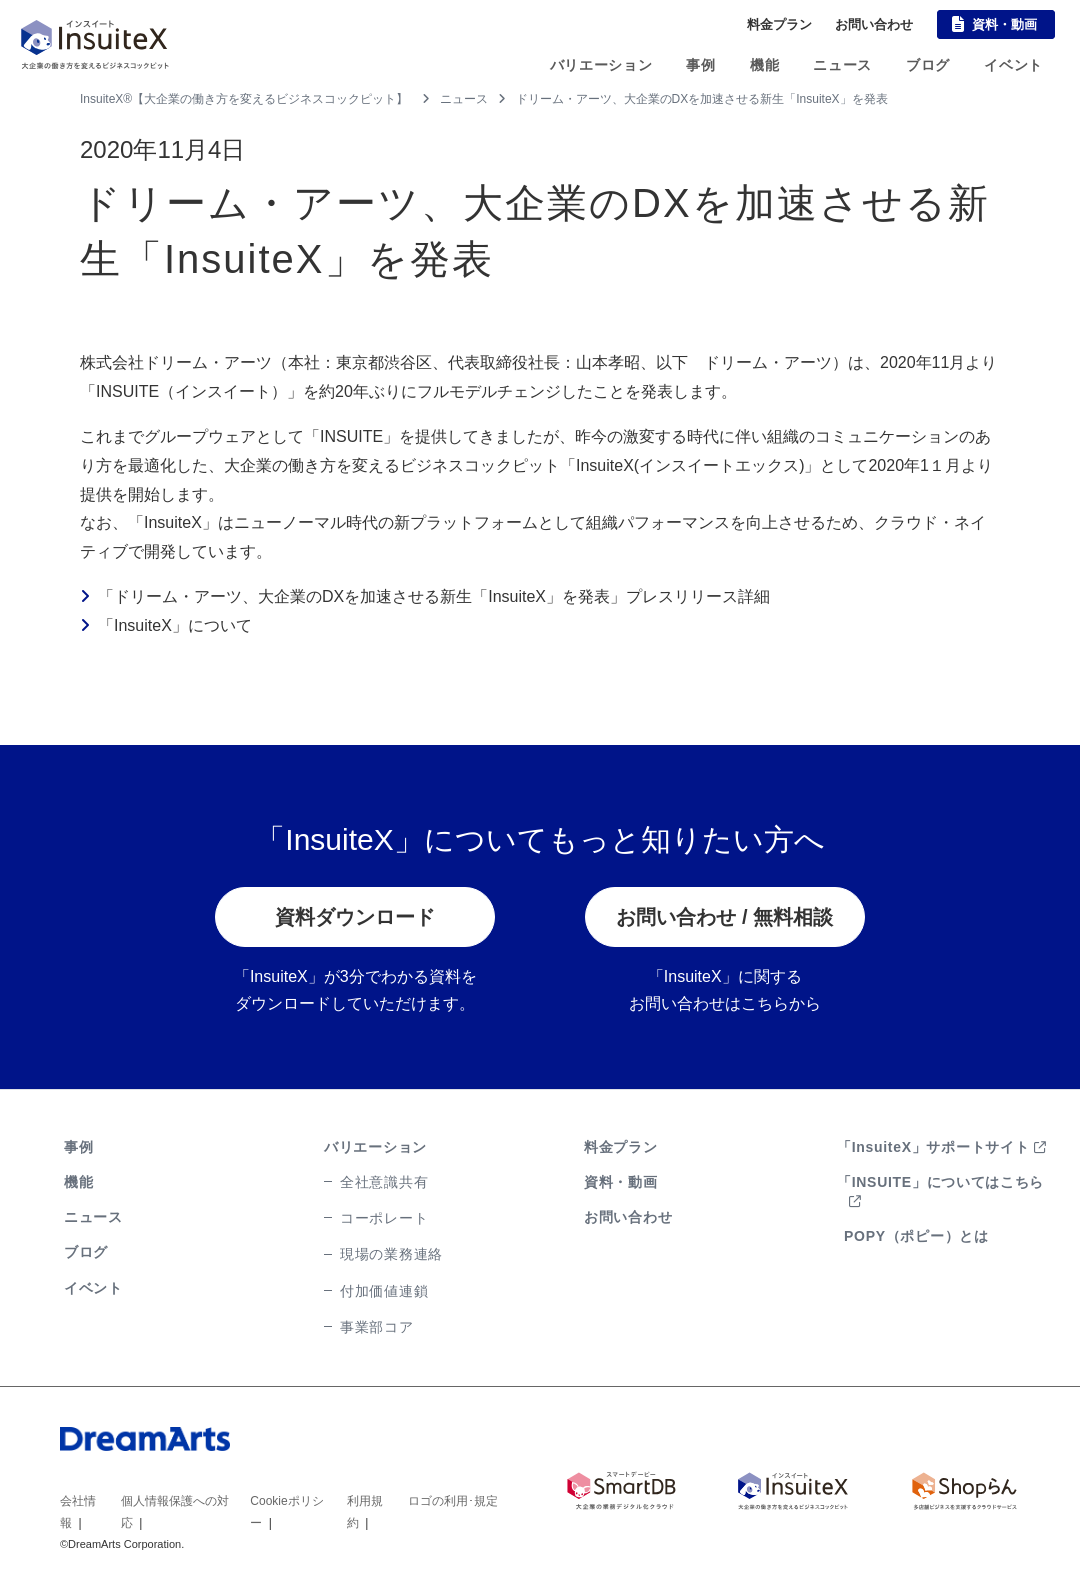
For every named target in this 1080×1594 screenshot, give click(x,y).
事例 (700, 65)
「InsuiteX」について (175, 625)
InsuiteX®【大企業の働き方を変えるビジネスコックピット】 (244, 99)
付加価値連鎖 (384, 1291)
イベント (1013, 65)
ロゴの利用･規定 (453, 1501)
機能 (764, 65)
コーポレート (384, 1218)
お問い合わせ (874, 24)
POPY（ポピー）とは (916, 1236)
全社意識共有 (384, 1182)
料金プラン (779, 24)
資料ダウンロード (355, 917)
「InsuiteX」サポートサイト (942, 1147)
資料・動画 (1004, 24)
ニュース (842, 65)
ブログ (928, 65)
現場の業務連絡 (391, 1254)
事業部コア (377, 1327)
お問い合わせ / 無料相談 (724, 917)
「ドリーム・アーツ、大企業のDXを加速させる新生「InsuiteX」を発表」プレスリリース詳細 (434, 596)
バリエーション (601, 65)
